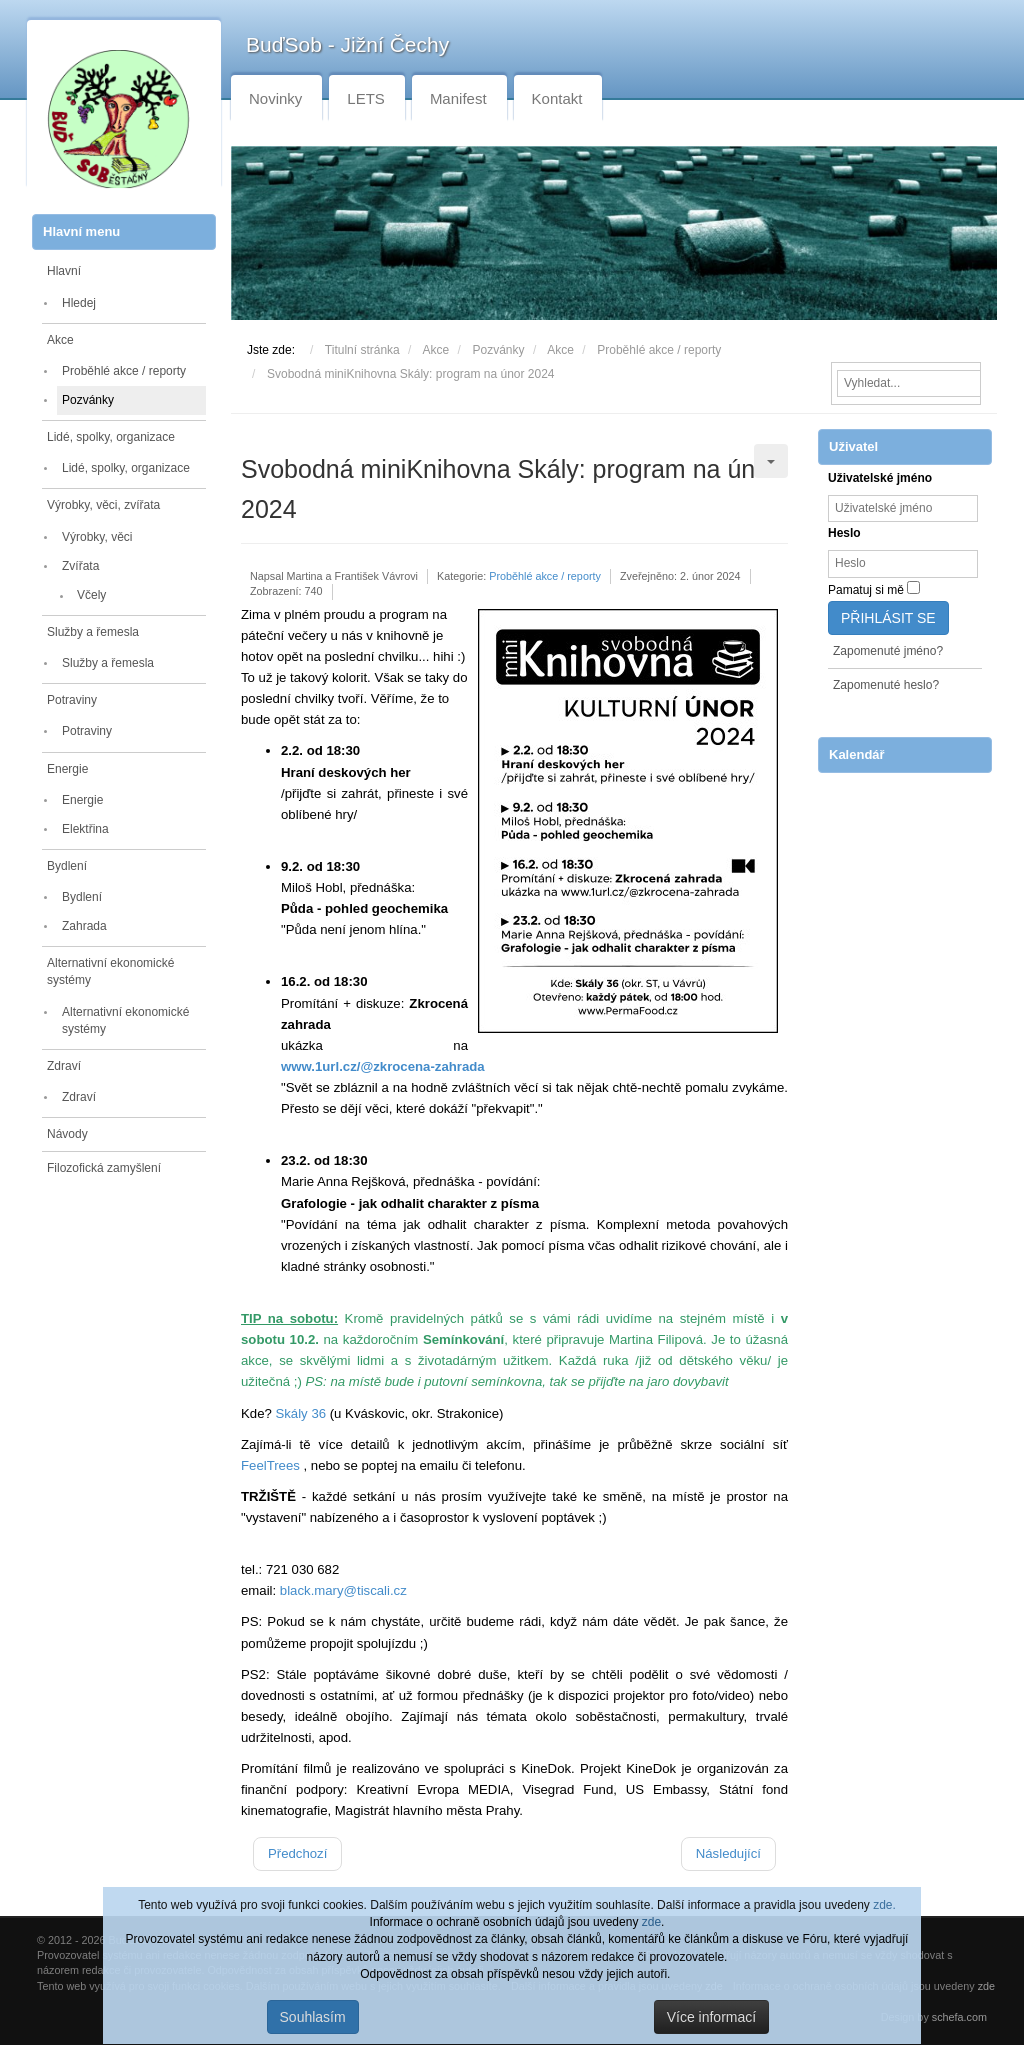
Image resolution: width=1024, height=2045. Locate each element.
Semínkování (463, 1339)
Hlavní (64, 271)
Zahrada (84, 926)
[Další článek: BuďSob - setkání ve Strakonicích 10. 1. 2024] (728, 1853)
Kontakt (557, 98)
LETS (366, 98)
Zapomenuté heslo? (886, 685)
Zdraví (64, 1066)
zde (651, 1922)
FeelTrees (270, 1465)
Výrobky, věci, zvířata (103, 505)
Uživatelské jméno (880, 478)
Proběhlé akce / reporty (124, 371)
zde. (884, 1905)
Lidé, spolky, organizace (111, 437)
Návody (67, 1134)
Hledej (79, 303)
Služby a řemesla (93, 632)
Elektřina (85, 829)
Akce (60, 340)
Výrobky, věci (97, 537)
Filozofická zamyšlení (104, 1168)
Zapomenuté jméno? (888, 651)
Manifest (458, 98)
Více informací (711, 2017)
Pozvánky (88, 400)
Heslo (844, 533)
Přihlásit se (888, 618)
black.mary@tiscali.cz (343, 1590)
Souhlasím (313, 2017)
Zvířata (80, 566)
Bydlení (67, 866)
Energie (67, 769)
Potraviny (72, 700)
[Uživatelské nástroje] (771, 461)
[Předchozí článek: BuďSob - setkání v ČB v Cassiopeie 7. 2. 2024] (297, 1853)
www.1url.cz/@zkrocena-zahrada (383, 1066)
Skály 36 (300, 1413)
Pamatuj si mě (866, 590)
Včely (91, 595)
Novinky (275, 98)
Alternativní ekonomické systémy (110, 971)
